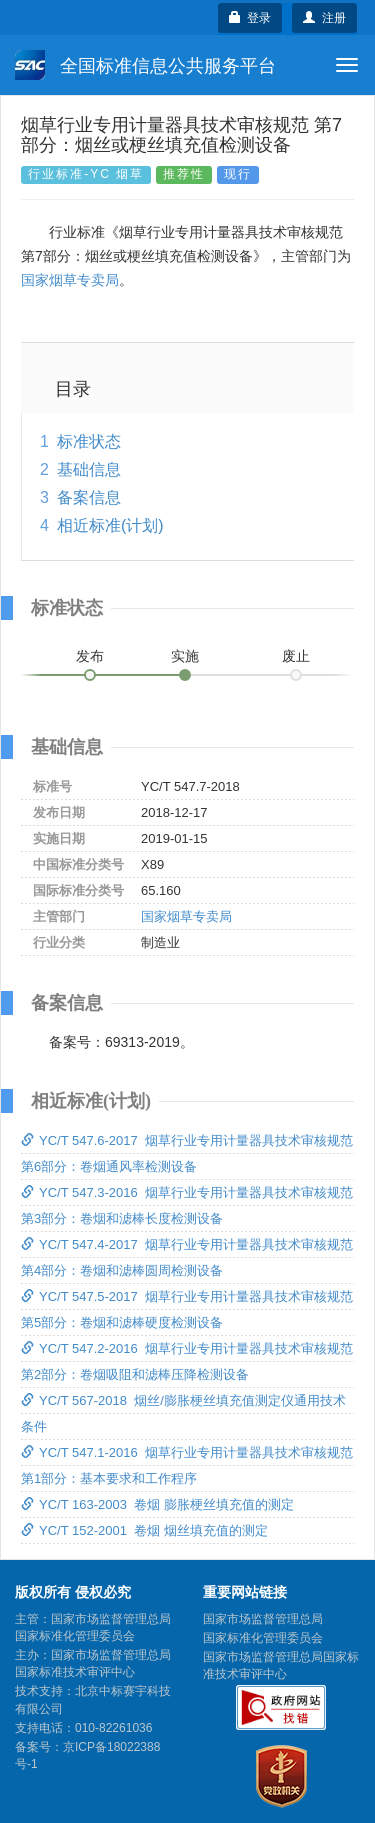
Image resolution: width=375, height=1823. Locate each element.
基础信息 (89, 469)
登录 (250, 18)
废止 (296, 656)
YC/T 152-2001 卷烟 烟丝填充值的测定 (144, 1530)
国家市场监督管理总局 (263, 1619)
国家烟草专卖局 (70, 280)
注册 (324, 18)
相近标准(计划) (110, 525)
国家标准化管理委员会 (263, 1638)
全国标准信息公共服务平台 (145, 65)
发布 (90, 656)
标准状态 (89, 441)
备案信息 (89, 497)
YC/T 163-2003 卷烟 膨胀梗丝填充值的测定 (157, 1504)
